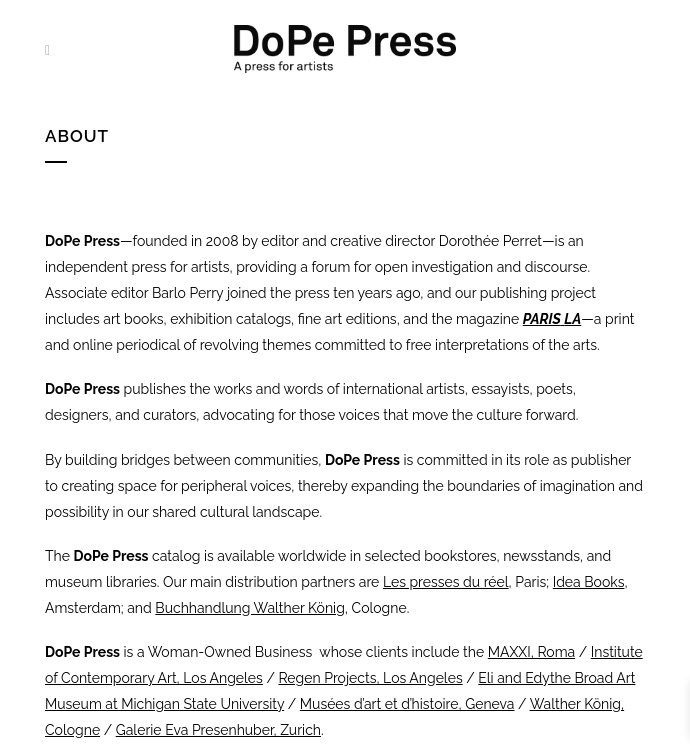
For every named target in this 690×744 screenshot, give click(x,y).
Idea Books (589, 582)
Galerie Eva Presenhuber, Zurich (218, 730)
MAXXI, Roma (531, 652)
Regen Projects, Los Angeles (370, 678)
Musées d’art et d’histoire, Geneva (407, 704)
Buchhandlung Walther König (250, 608)
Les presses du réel (446, 582)
